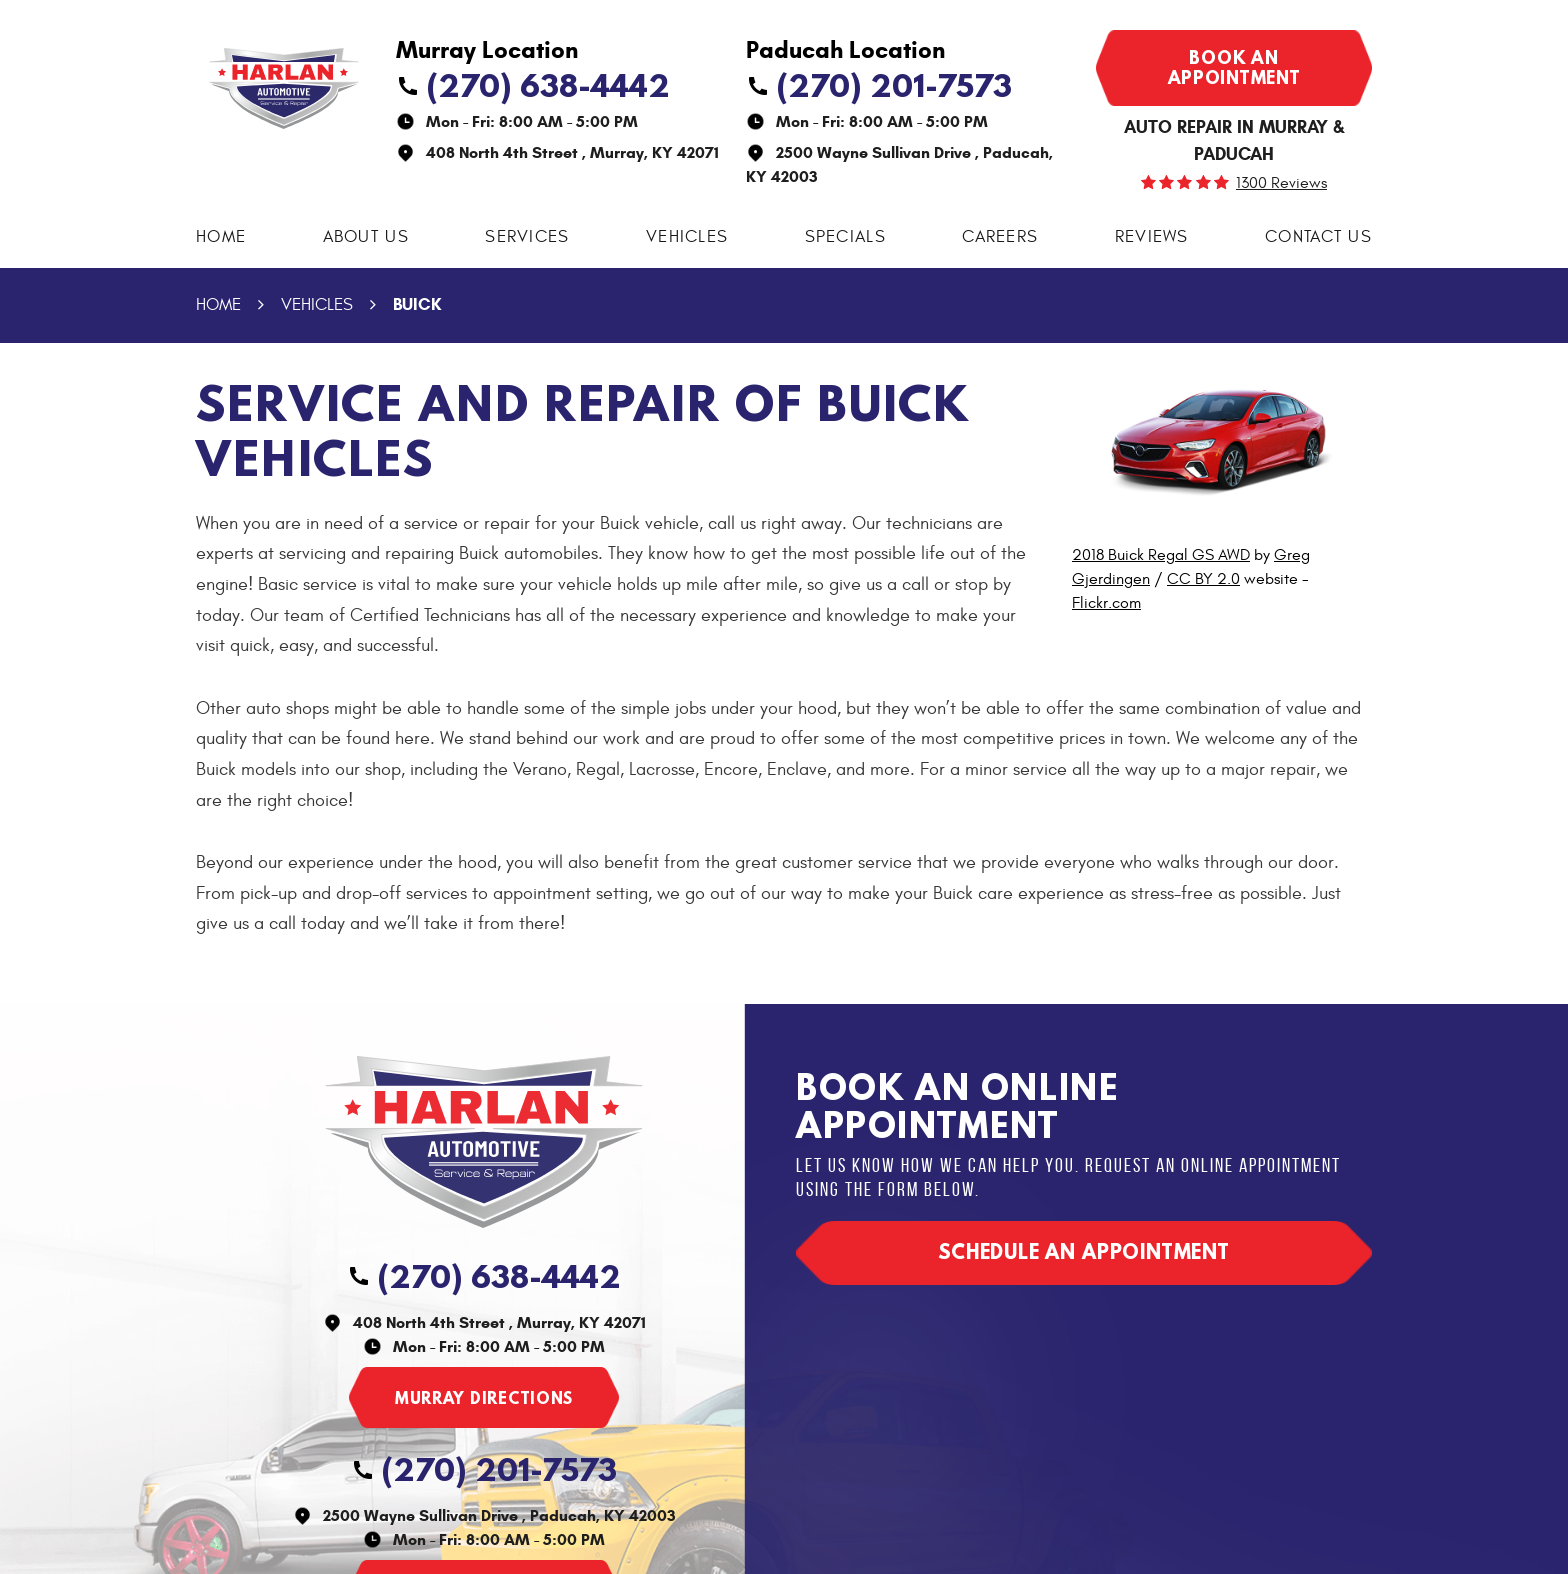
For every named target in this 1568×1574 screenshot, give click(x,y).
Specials (845, 237)
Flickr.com (1106, 603)
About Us (366, 237)
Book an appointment (1234, 67)
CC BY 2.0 (1203, 579)
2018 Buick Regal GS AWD (1161, 555)
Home (221, 237)
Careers (1000, 237)
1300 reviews (1281, 183)
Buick (417, 304)
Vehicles (687, 237)
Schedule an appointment (1084, 1251)
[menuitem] (221, 237)
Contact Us (1318, 237)
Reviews (1152, 237)
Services (527, 237)
